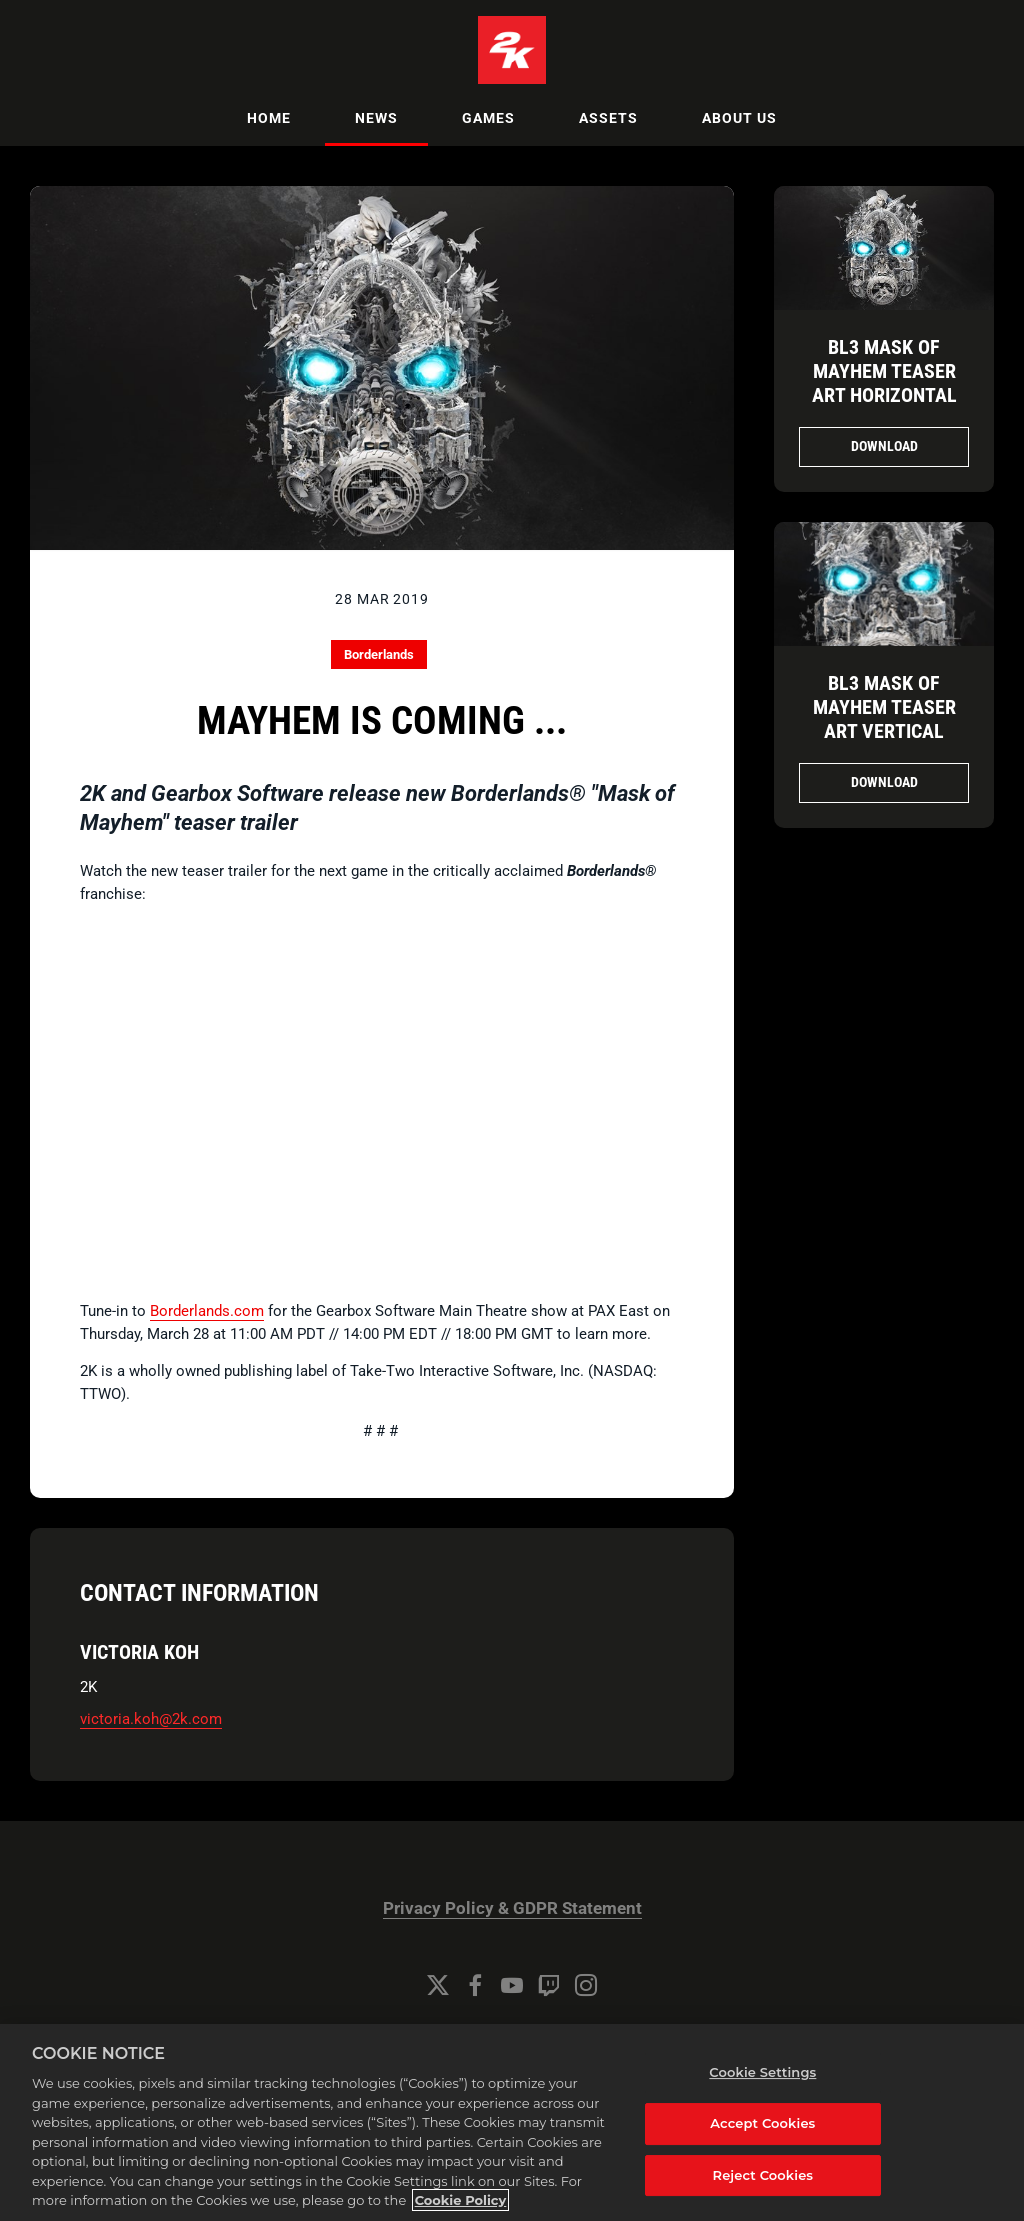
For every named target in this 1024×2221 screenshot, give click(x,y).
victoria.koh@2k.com (151, 1719)
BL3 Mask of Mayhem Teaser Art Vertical (884, 707)
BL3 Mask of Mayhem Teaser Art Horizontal (884, 371)
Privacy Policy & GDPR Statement (512, 1908)
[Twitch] (549, 1985)
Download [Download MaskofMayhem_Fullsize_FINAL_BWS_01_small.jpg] (884, 782)
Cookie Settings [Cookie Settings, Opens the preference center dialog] (762, 2072)
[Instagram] (586, 1985)
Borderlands (379, 654)
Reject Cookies (763, 2175)
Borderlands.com (207, 1311)
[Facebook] (475, 1985)
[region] (512, 2122)
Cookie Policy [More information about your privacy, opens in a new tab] (461, 2200)
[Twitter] (438, 1985)
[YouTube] (512, 1985)
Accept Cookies (762, 2123)
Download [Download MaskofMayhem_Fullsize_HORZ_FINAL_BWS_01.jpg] (884, 446)
